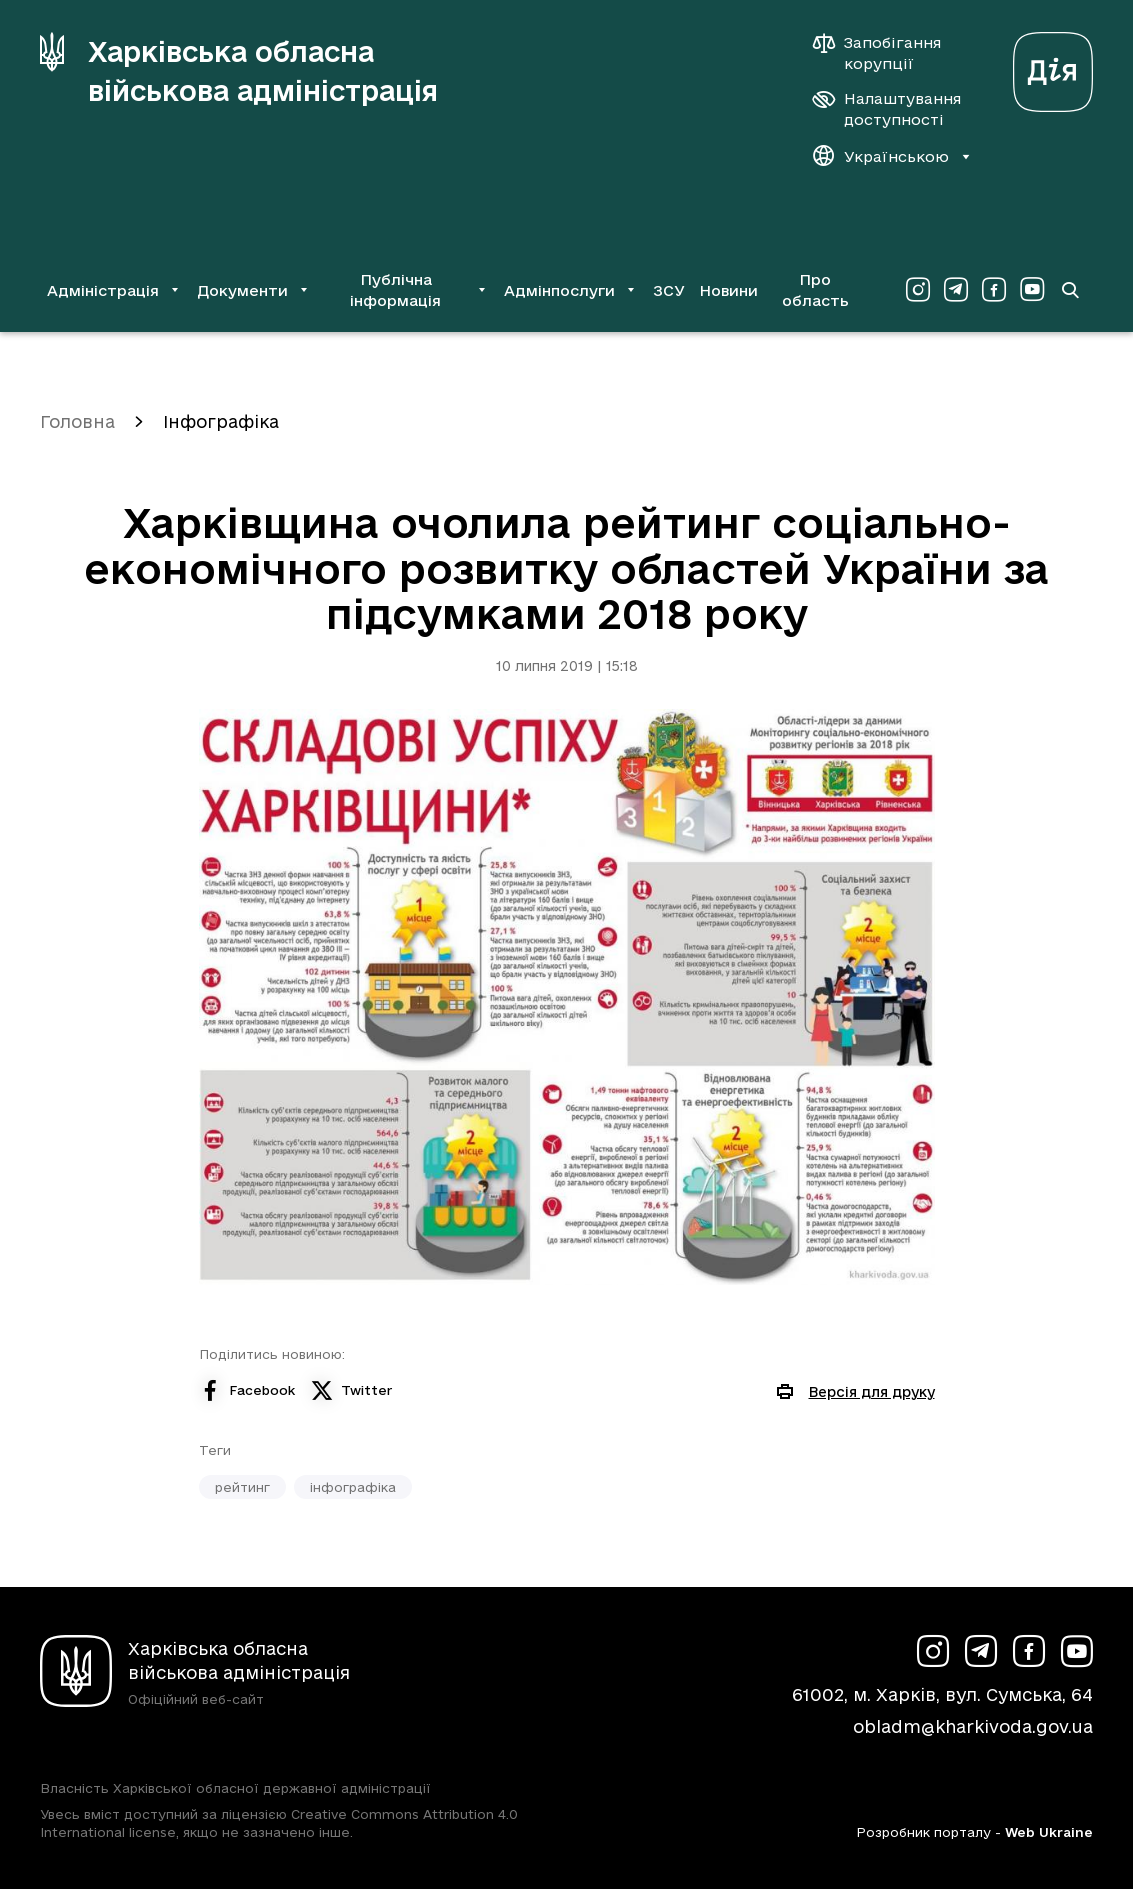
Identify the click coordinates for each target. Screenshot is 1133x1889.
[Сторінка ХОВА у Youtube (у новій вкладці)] (1032, 290)
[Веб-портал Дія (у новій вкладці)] (1053, 66)
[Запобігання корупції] (887, 53)
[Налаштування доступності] (887, 109)
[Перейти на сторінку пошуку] (1069, 290)
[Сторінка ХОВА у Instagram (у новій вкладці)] (918, 290)
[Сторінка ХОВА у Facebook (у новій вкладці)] (994, 290)
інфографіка (353, 1487)
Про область (815, 290)
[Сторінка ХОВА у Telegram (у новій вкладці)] (956, 290)
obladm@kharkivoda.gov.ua (973, 1726)
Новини (728, 290)
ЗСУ (669, 290)
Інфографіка (221, 421)
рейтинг (242, 1487)
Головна (77, 421)
